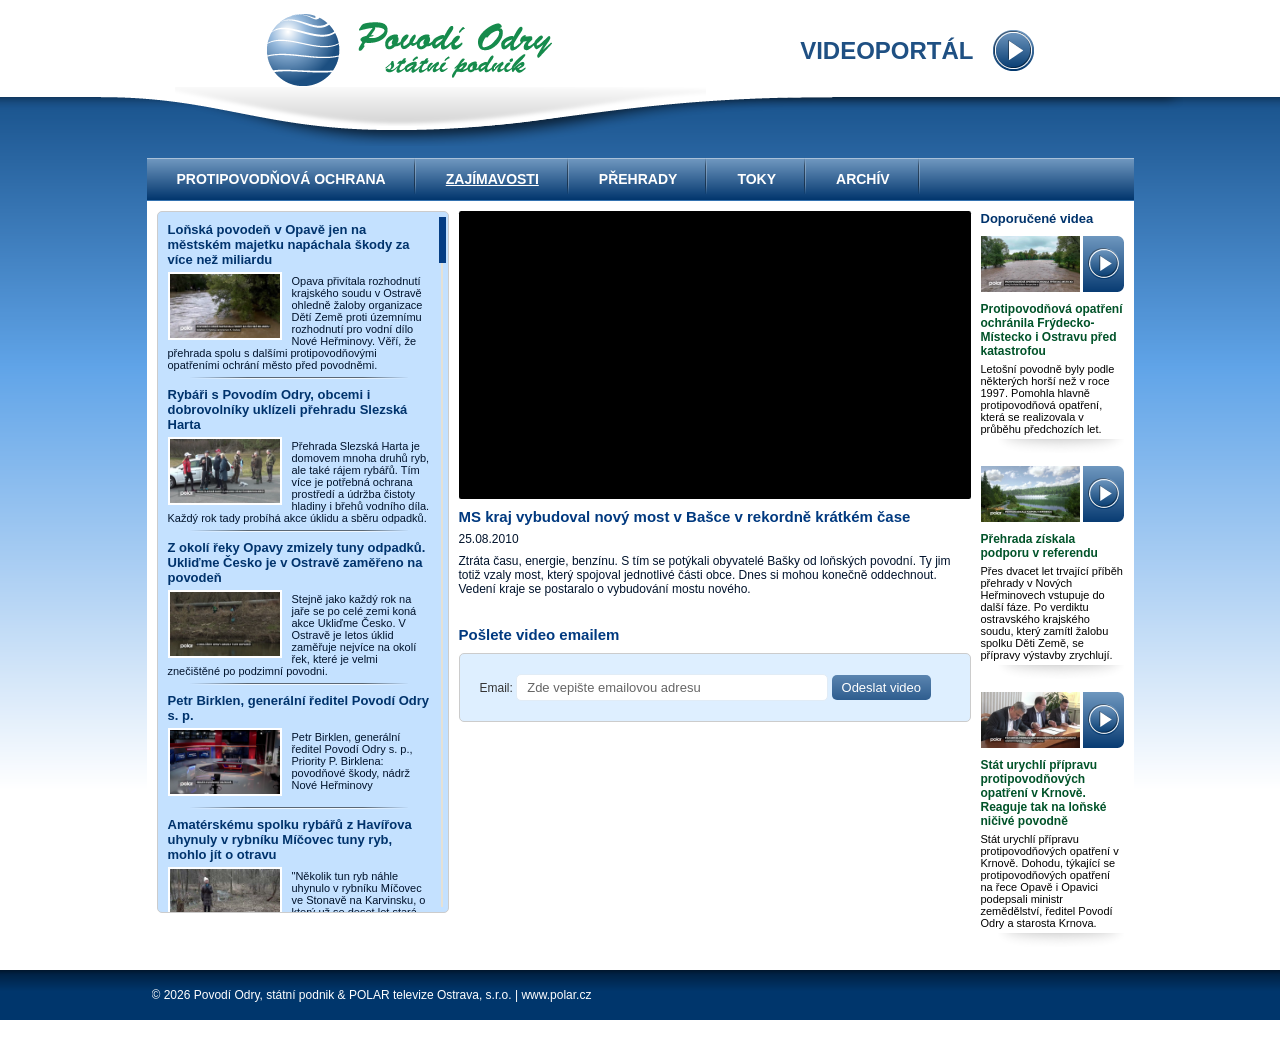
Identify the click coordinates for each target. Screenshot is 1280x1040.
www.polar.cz (556, 995)
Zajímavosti (492, 179)
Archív (863, 179)
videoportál (409, 50)
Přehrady (638, 179)
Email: (496, 688)
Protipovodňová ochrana (281, 179)
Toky (756, 179)
